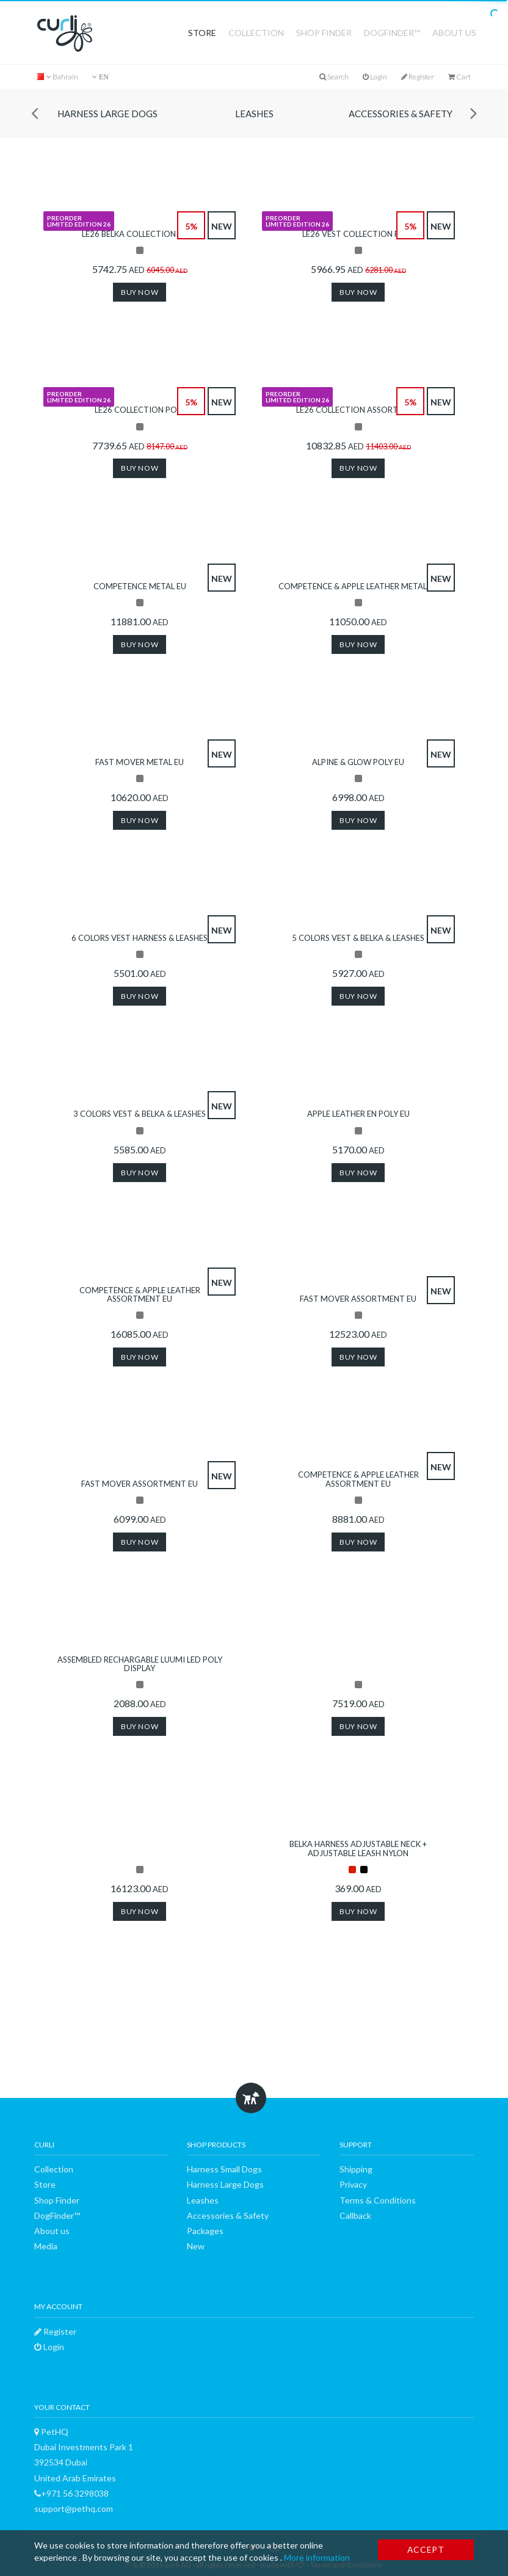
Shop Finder (324, 32)
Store (202, 32)
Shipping (355, 2169)
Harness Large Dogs (107, 113)
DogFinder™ (392, 32)
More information (317, 2557)
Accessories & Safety (400, 113)
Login (375, 76)
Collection (256, 32)
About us (454, 32)
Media (45, 2246)
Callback (355, 2215)
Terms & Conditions (377, 2200)
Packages (205, 2231)
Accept (426, 2549)
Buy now (139, 292)
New (196, 2246)
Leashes (254, 113)
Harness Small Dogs (224, 2169)
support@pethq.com (73, 2508)
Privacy (353, 2184)
